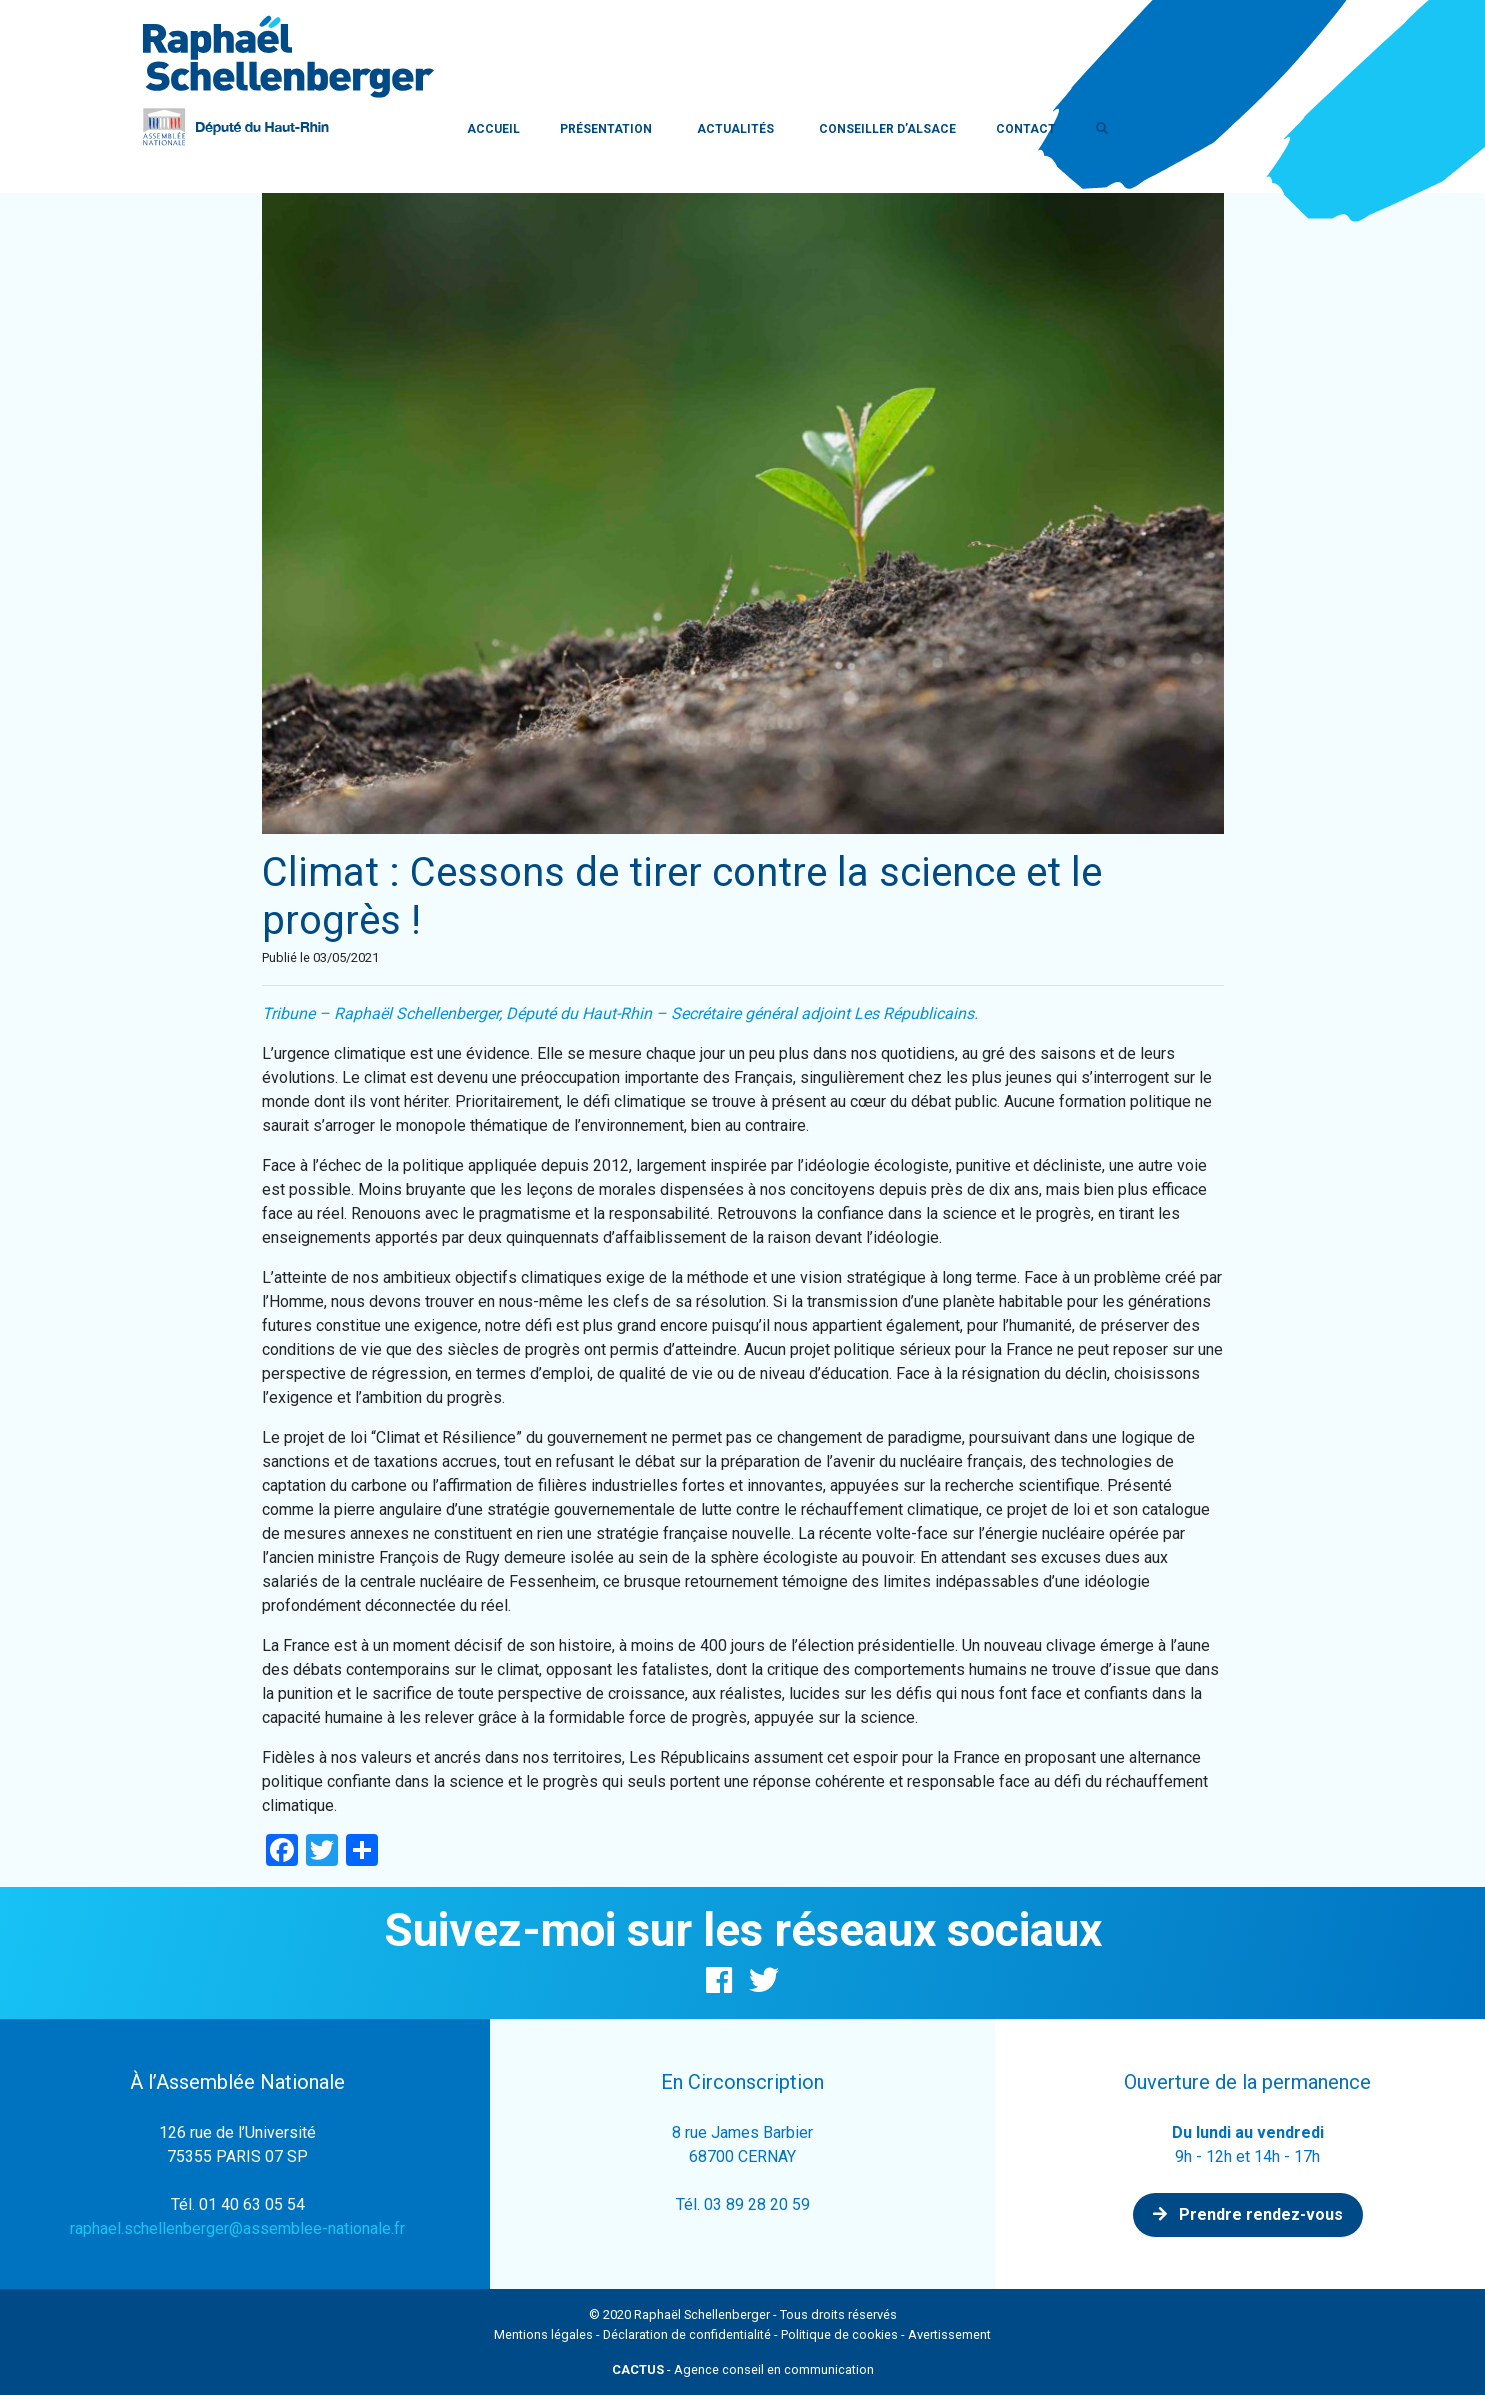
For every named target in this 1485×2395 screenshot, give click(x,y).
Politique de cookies (839, 2334)
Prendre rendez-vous (1248, 2214)
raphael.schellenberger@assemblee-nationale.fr (237, 2228)
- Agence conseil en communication (743, 2369)
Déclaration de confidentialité (687, 2334)
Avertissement (949, 2334)
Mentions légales (543, 2334)
